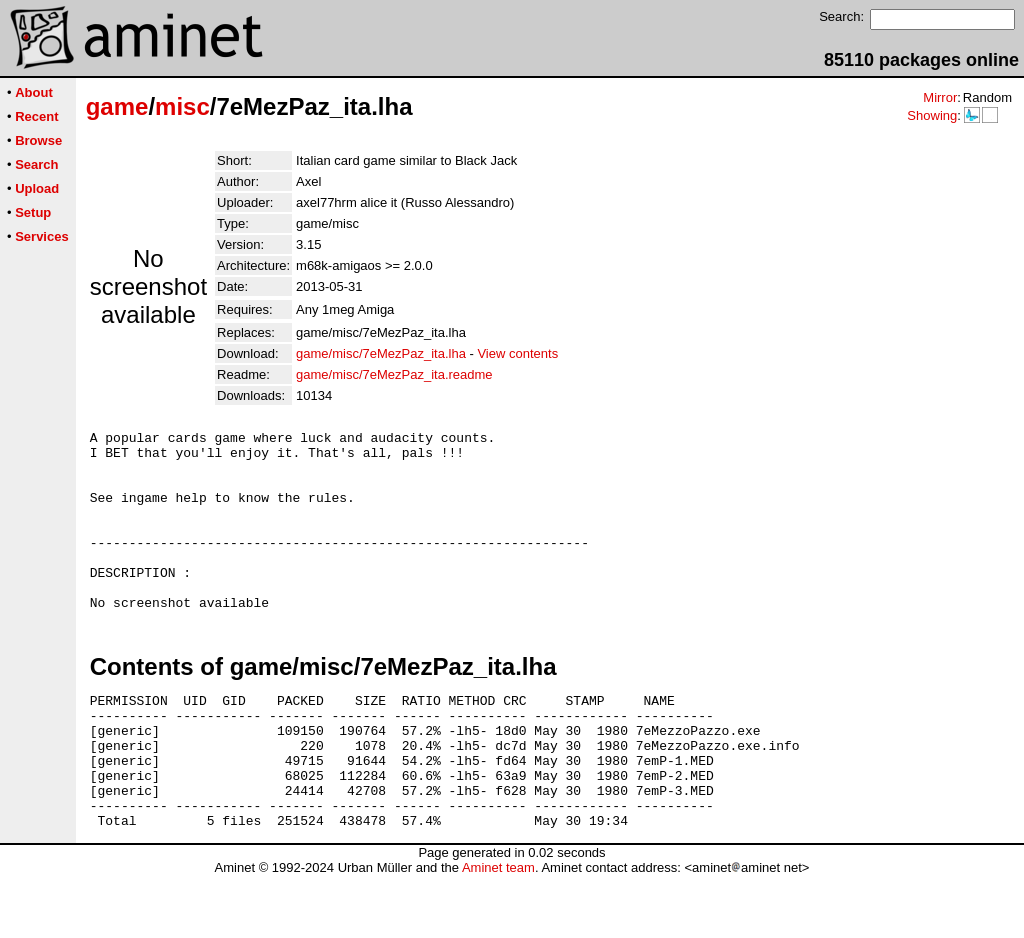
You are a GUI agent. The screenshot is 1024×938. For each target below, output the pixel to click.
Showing (932, 115)
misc (182, 106)
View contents (517, 353)
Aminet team (498, 930)
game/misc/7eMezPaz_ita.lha (381, 353)
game (117, 106)
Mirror (940, 97)
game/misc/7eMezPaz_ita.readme (394, 374)
